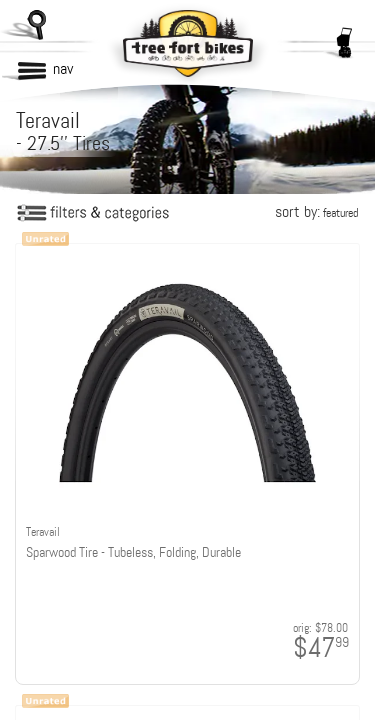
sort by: (316, 211)
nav (63, 68)
